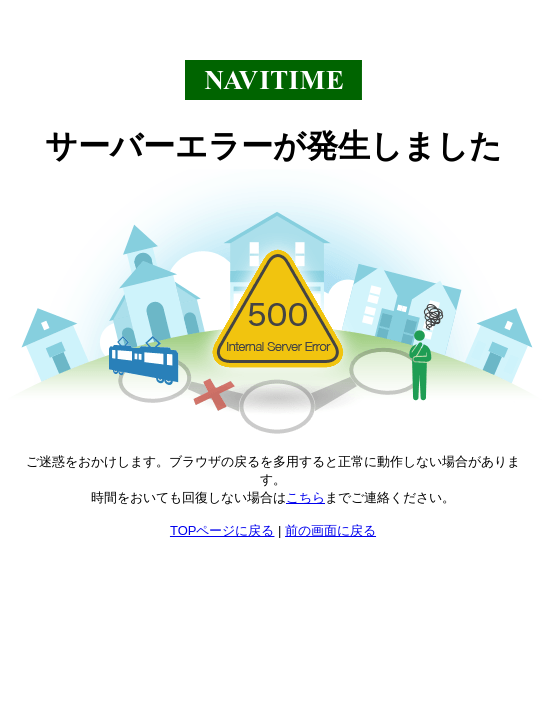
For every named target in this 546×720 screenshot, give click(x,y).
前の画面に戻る (330, 530)
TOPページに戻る (222, 530)
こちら (305, 497)
